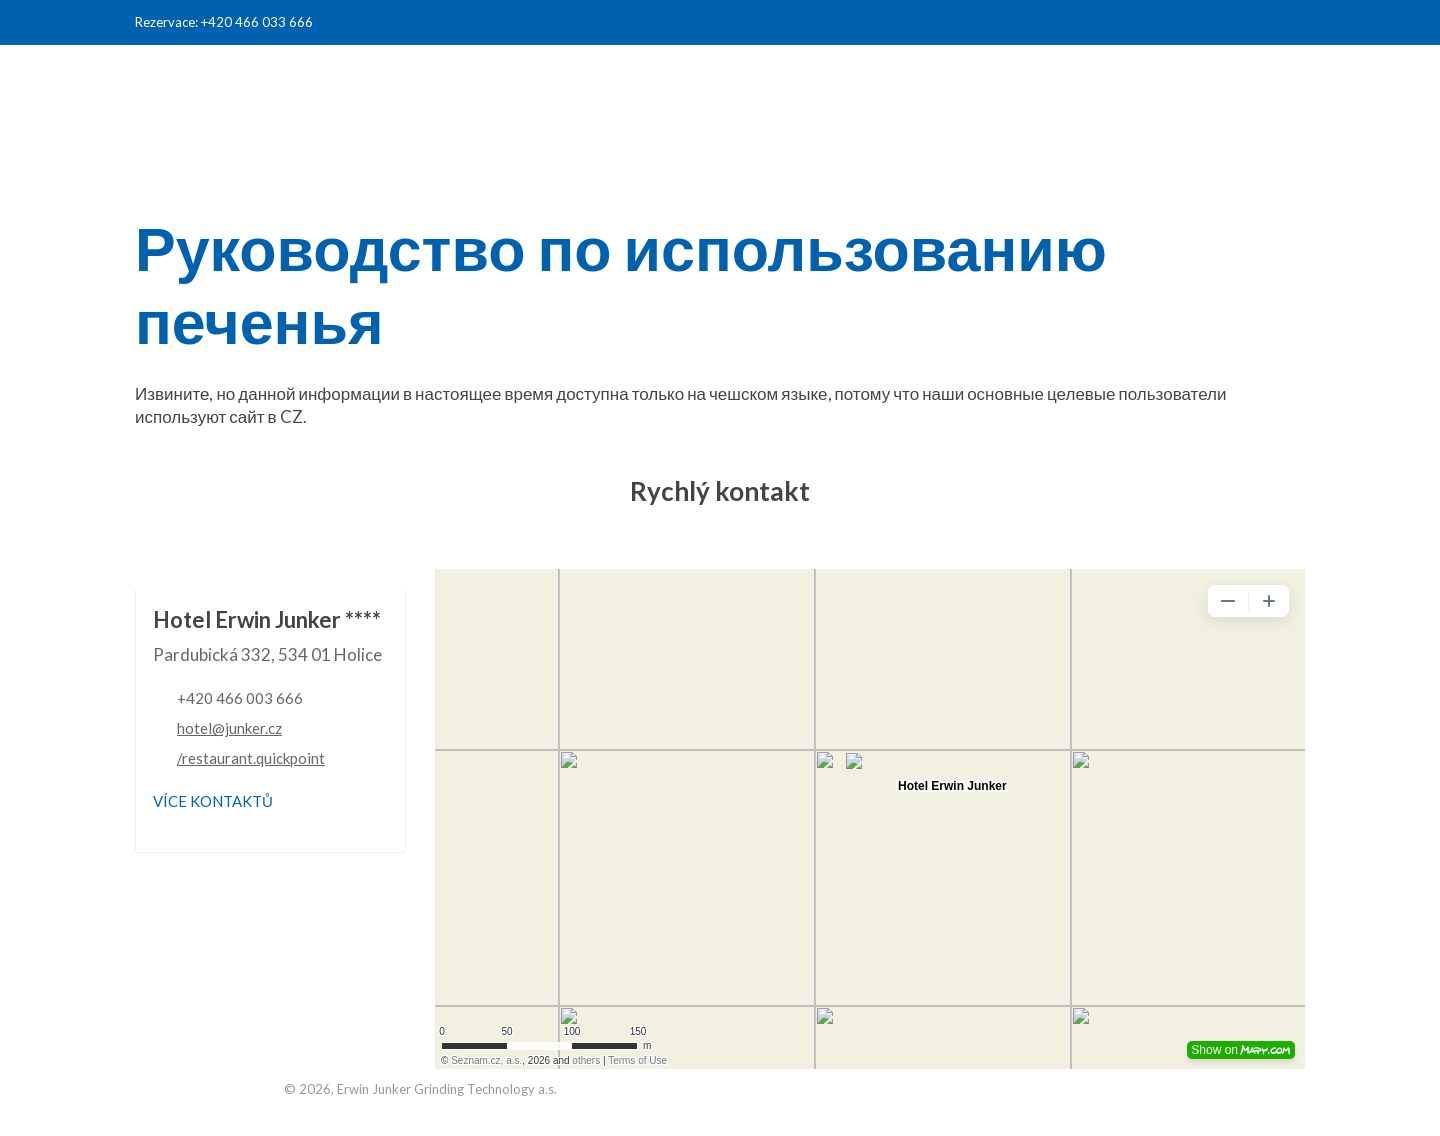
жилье (866, 81)
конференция (998, 81)
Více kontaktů (213, 801)
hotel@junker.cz (229, 728)
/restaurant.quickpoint (251, 758)
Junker (1129, 81)
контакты (1242, 81)
